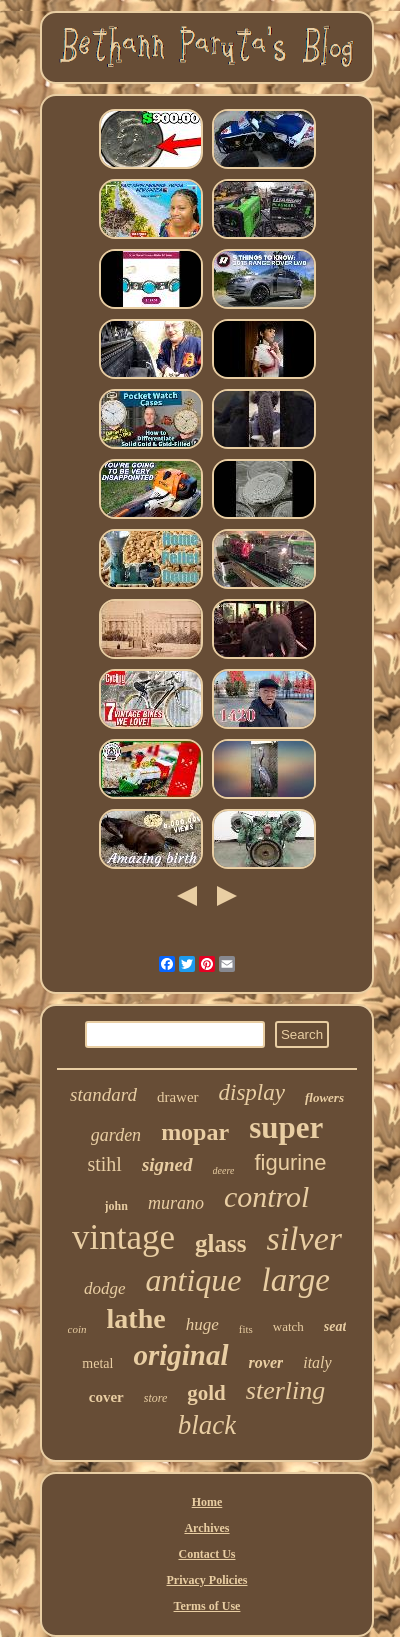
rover (266, 1362)
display (252, 1092)
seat (335, 1326)
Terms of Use (207, 1606)
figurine (290, 1162)
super (286, 1127)
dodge (105, 1288)
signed (167, 1164)
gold (206, 1393)
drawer (178, 1097)
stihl (104, 1164)
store (156, 1398)
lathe (136, 1318)
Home (207, 1502)
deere (224, 1170)
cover (106, 1397)
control (267, 1196)
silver (304, 1238)
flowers (324, 1097)
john (116, 1206)
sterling (285, 1390)
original (180, 1355)
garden (116, 1135)
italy (317, 1362)
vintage (123, 1237)
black (207, 1425)
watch (288, 1326)
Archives (206, 1528)
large (296, 1280)
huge (202, 1324)
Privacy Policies (207, 1580)
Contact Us (206, 1554)
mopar (195, 1132)
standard (103, 1094)
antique (194, 1280)
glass (220, 1243)
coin (77, 1329)
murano (176, 1203)
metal (97, 1363)
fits (246, 1329)
